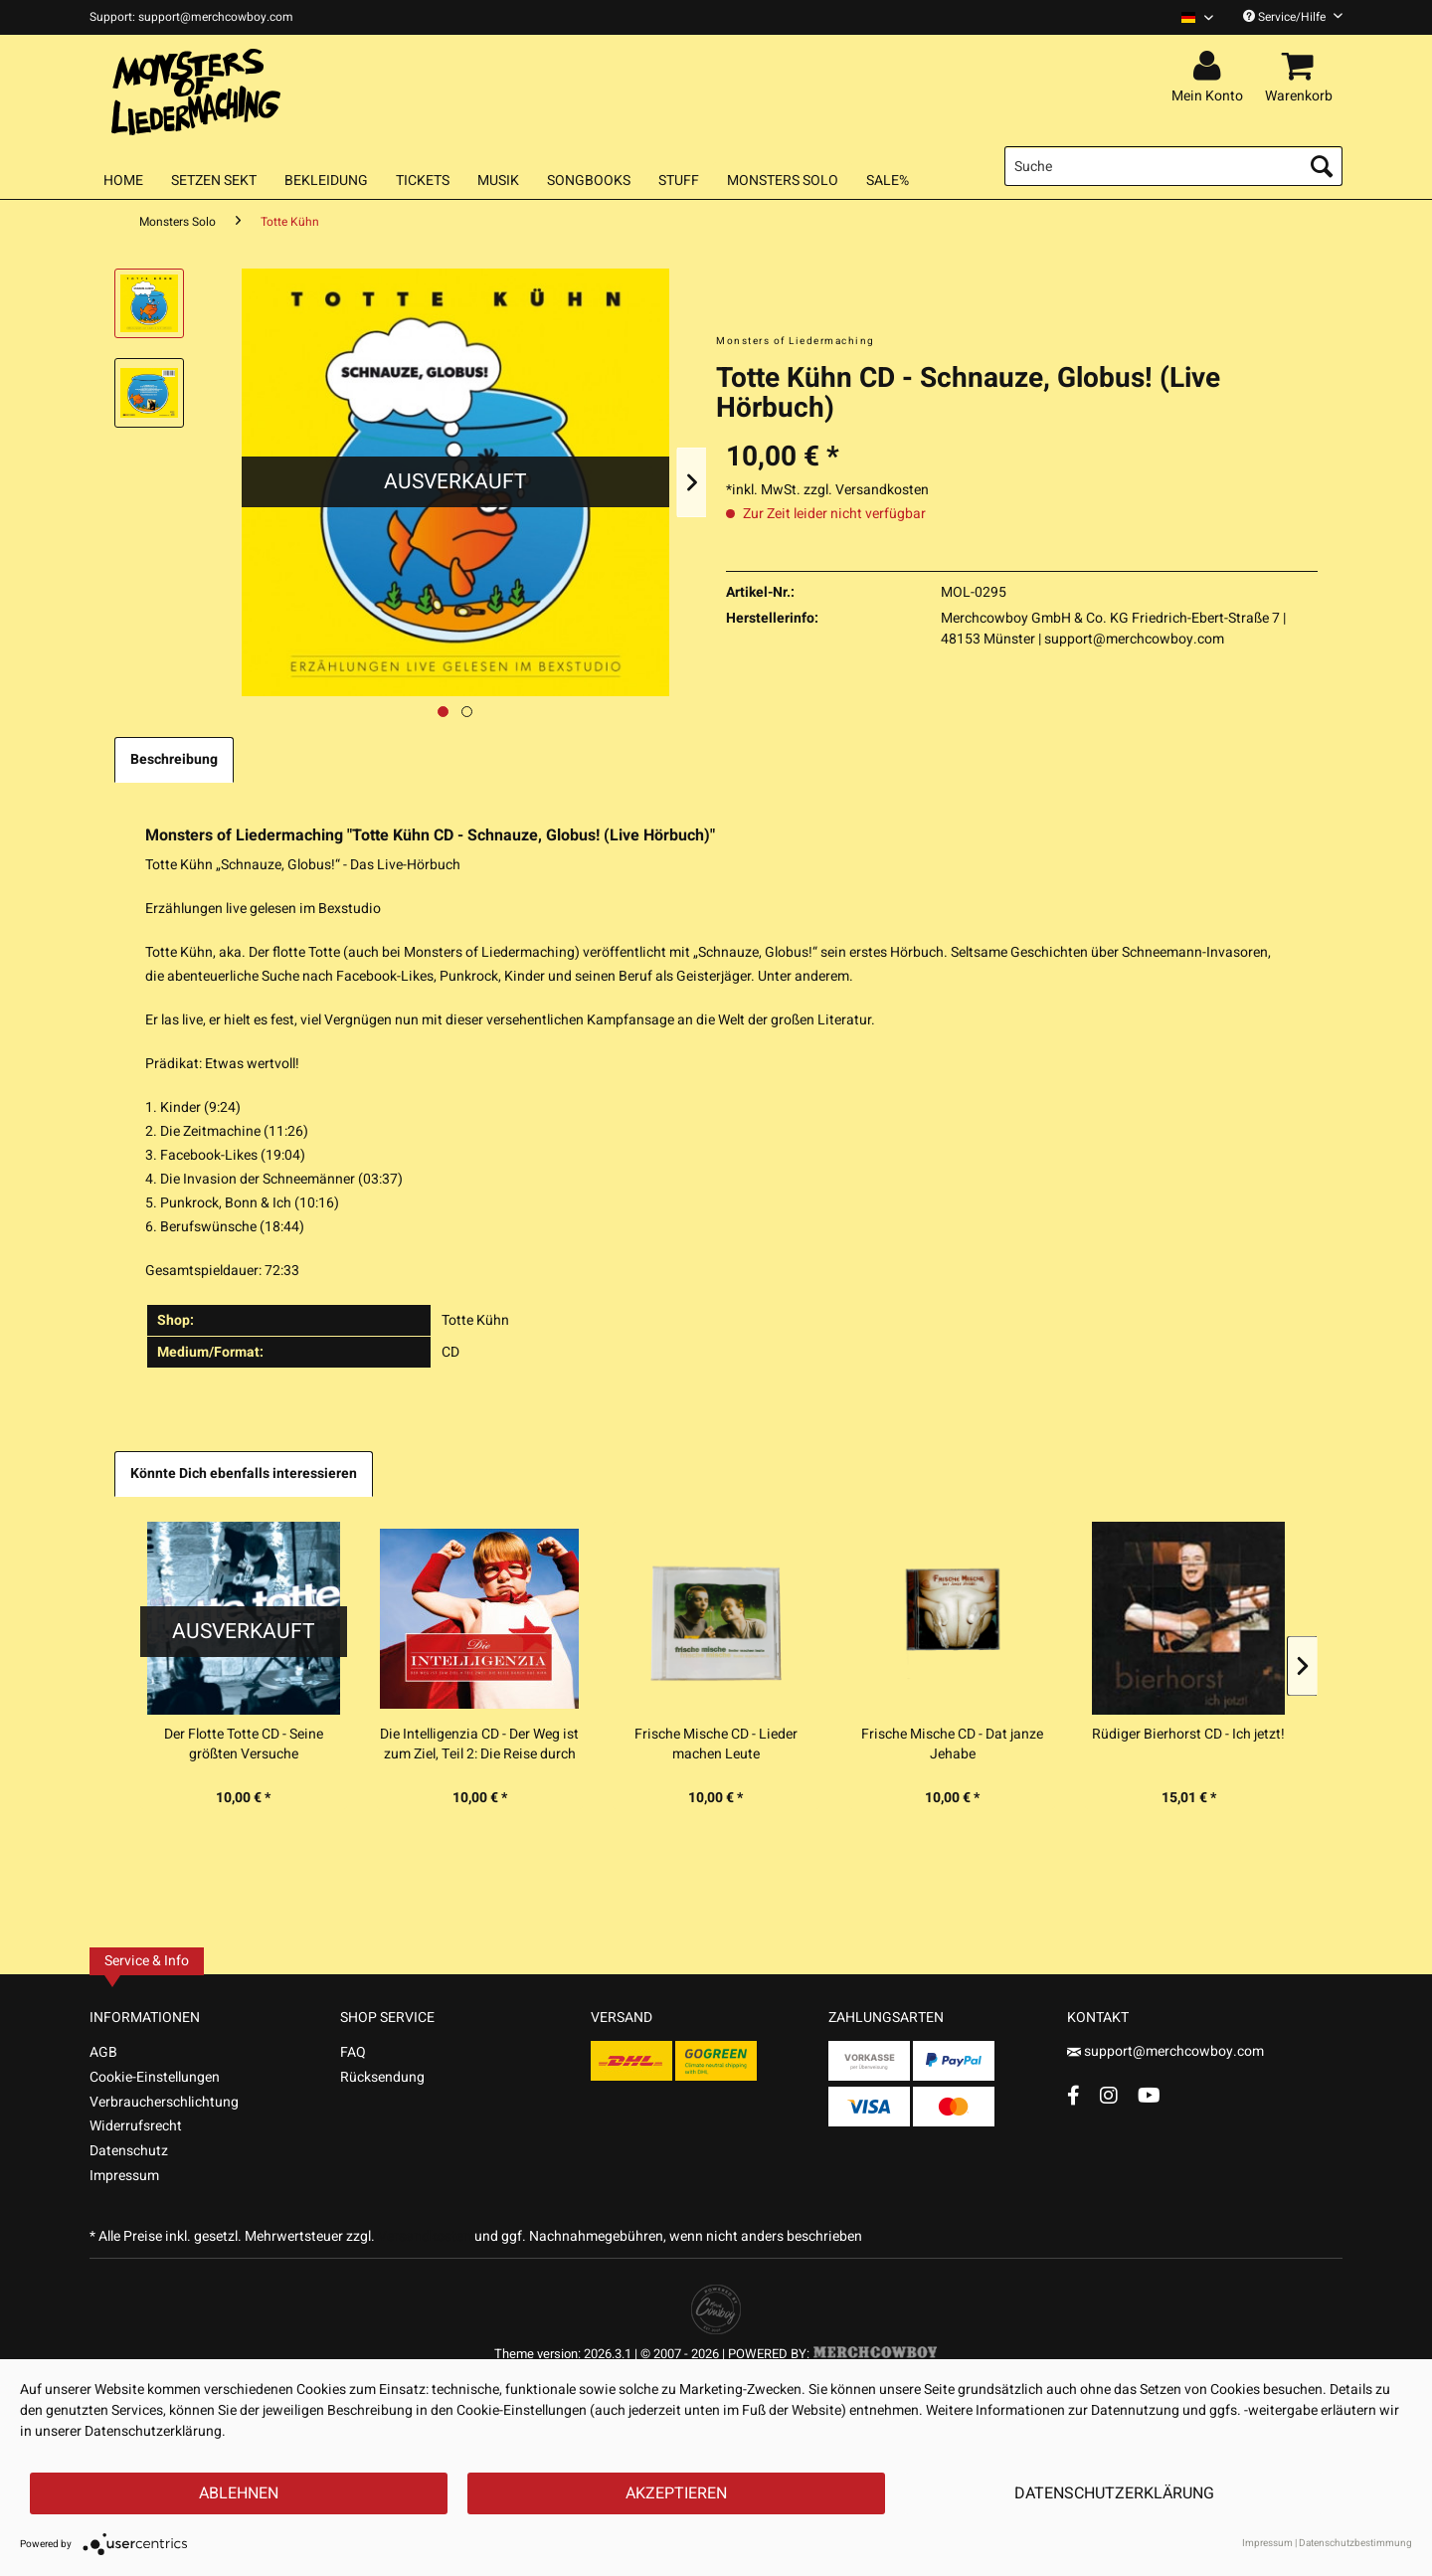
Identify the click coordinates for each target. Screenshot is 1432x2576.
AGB (103, 2052)
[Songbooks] (588, 180)
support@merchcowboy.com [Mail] (1165, 2051)
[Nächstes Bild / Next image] (466, 711)
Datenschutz (129, 2150)
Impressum (124, 2175)
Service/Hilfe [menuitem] (1292, 17)
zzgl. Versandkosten (866, 489)
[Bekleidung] (326, 180)
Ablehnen (238, 2493)
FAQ (353, 2052)
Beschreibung (174, 759)
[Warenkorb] (1301, 67)
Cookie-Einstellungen (155, 2077)
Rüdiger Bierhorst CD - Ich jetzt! (1188, 1735)
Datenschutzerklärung (1114, 2493)
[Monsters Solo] (782, 180)
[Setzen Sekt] (213, 180)
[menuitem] (1190, 17)
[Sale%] (887, 180)
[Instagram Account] (1109, 2095)
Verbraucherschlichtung (164, 2102)
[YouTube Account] (1149, 2095)
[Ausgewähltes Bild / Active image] (443, 711)
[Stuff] (678, 180)
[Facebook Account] (1073, 2095)
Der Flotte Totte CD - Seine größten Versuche (243, 1744)
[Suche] (1173, 166)
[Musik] (498, 180)
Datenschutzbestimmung (1355, 2543)
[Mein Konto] (1210, 67)
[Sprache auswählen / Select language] (1197, 17)
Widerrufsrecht (136, 2126)
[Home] (123, 180)
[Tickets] (422, 180)
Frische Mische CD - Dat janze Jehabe (952, 1744)
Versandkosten (424, 2236)
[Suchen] (1321, 166)
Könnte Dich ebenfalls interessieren (243, 1473)
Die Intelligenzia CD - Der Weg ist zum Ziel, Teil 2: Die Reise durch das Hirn (479, 1744)
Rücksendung (382, 2077)
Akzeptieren (676, 2493)
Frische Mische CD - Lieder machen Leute (716, 1744)
